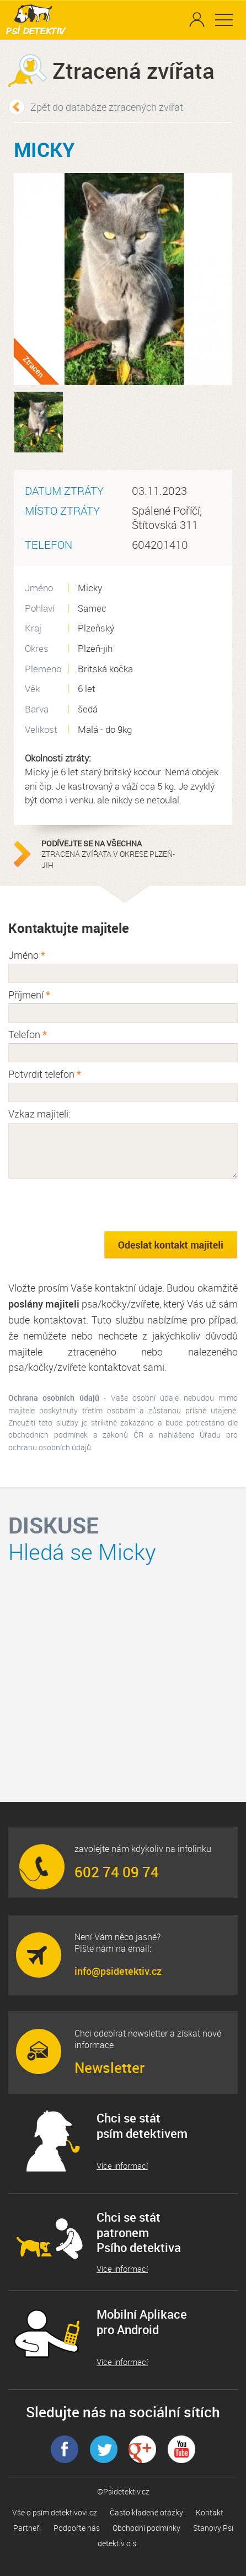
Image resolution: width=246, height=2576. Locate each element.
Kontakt (209, 2512)
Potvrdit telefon (44, 1074)
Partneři (27, 2528)
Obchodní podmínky (146, 2528)
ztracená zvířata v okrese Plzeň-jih (110, 854)
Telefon (27, 1034)
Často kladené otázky (146, 2512)
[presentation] (92, 1204)
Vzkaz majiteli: (39, 1113)
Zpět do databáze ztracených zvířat (106, 107)
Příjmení (29, 994)
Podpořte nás (77, 2528)
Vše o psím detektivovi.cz (54, 2512)
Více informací (122, 2166)
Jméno (26, 955)
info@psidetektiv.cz (118, 1971)
